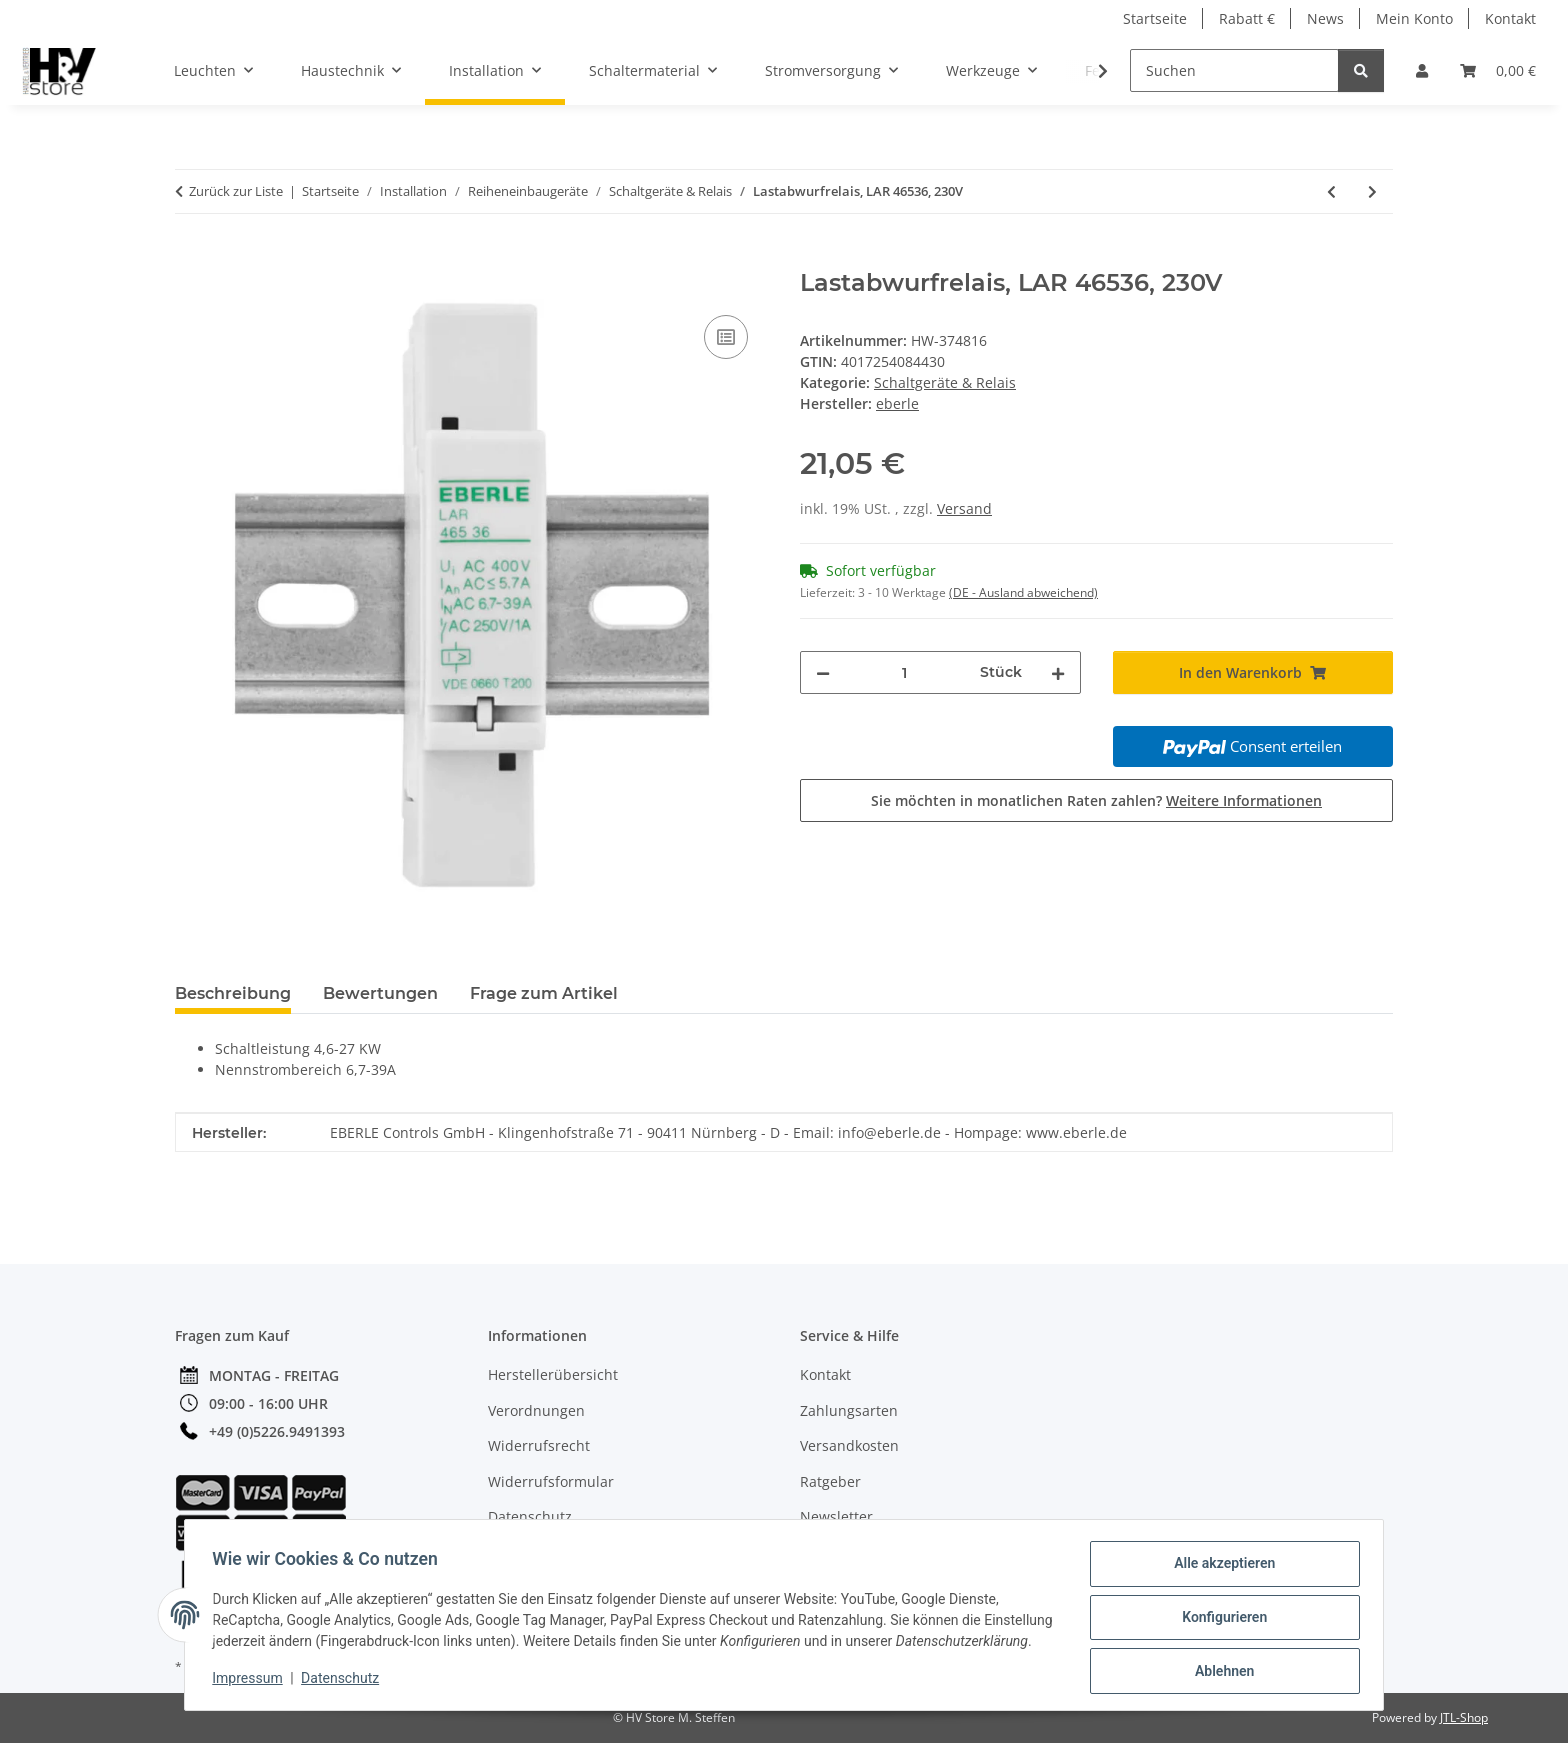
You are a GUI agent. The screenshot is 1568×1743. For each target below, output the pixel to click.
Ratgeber (830, 1481)
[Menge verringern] (823, 672)
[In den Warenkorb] (191, 258)
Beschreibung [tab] (233, 993)
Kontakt (1510, 18)
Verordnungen (536, 1410)
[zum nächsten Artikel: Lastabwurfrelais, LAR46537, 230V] (1372, 191)
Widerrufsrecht (539, 1445)
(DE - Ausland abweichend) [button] (1023, 592)
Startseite (1155, 18)
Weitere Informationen (1244, 800)
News (1325, 18)
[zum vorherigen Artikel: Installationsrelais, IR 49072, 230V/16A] (1331, 191)
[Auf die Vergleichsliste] (726, 337)
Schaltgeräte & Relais (945, 382)
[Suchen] (1234, 70)
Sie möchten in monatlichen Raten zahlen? (1096, 800)
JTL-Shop (1464, 1717)
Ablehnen (1219, 1664)
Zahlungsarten (849, 1410)
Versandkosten (849, 1445)
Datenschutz (345, 1683)
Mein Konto (1414, 18)
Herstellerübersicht (553, 1374)
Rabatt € (1247, 18)
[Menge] (905, 672)
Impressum (252, 1683)
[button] (1422, 70)
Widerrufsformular (551, 1481)
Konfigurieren (1219, 1612)
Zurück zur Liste (236, 191)
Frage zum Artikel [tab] (544, 993)
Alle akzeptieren (1219, 1560)
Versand (964, 508)
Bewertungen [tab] (380, 993)
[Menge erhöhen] (1058, 672)
